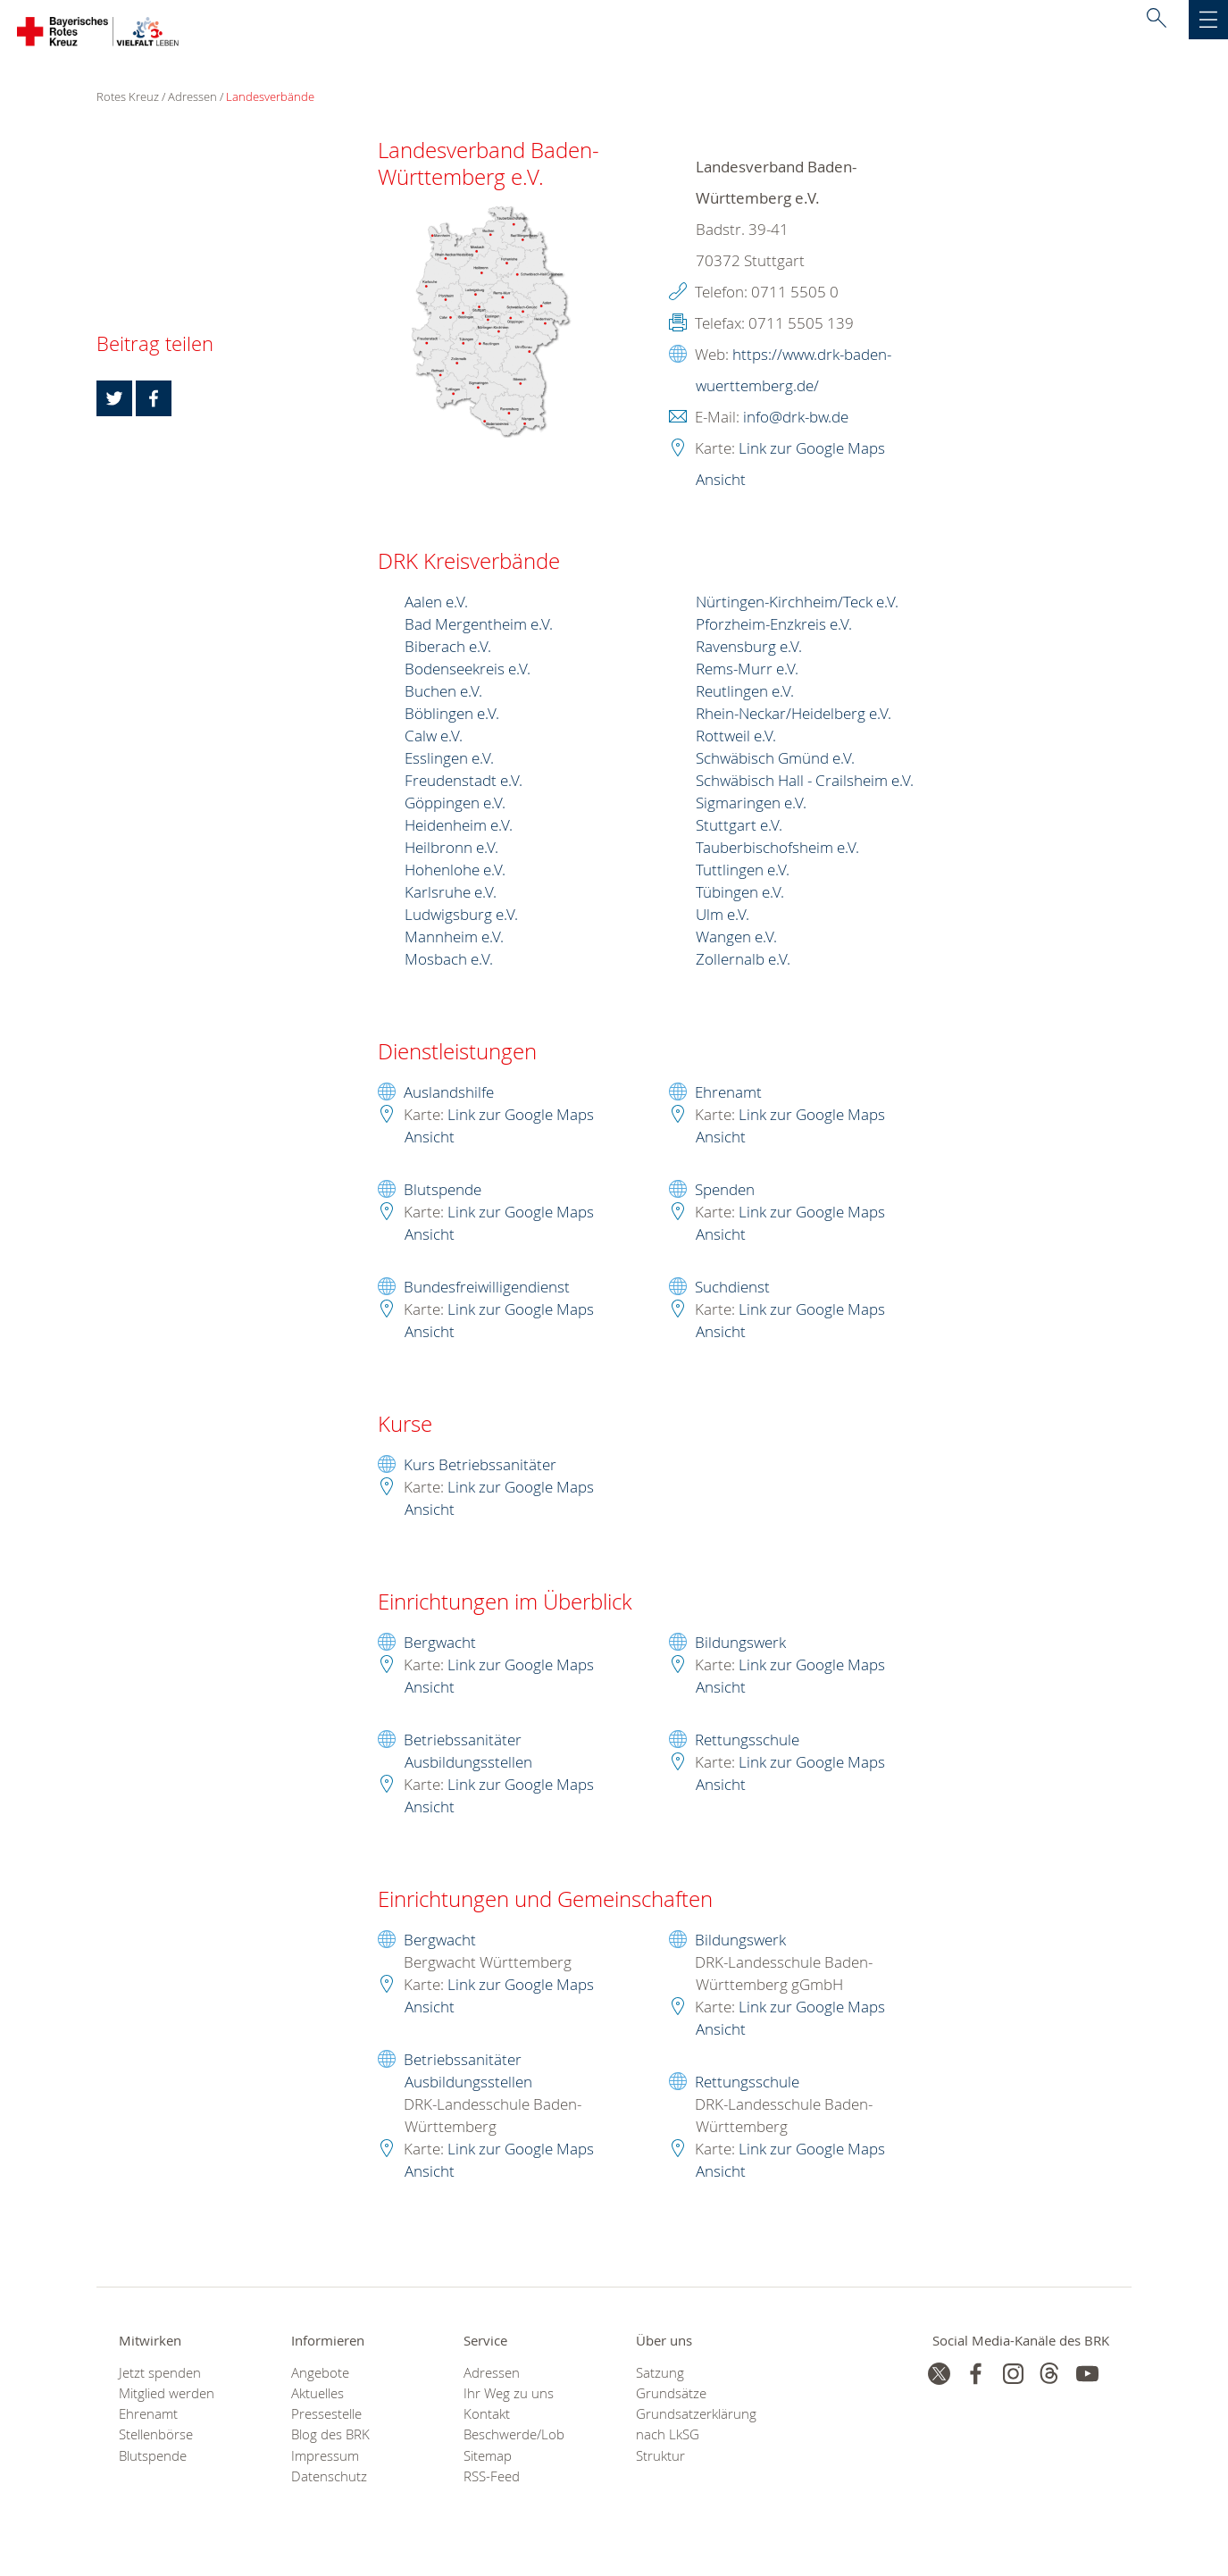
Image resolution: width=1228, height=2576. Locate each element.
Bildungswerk (740, 1644)
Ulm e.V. (722, 916)
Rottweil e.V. (736, 737)
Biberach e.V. (448, 648)
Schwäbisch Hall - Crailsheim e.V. (805, 782)
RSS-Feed (492, 2478)
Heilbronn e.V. (451, 849)
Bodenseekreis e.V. (467, 670)
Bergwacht (440, 1644)
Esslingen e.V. (449, 759)
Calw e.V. (434, 737)
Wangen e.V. (736, 938)
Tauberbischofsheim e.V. (777, 849)
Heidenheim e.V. (459, 826)
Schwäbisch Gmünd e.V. (775, 759)
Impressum (325, 2456)
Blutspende (442, 1191)
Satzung (660, 2374)
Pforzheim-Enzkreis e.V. (774, 625)
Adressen (192, 98)
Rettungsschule (747, 1741)
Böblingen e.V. (452, 715)
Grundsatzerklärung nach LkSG (696, 2426)
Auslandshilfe (449, 1093)
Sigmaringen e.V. (751, 804)
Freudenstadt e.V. (463, 782)
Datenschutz (329, 2478)
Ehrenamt (728, 1093)
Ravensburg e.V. (749, 648)
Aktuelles (317, 2395)
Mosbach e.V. (449, 960)
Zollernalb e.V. (743, 960)
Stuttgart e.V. (739, 826)
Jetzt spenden (160, 2374)
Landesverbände (270, 98)
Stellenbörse (156, 2436)
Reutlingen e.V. (745, 692)
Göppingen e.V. (455, 804)
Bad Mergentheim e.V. (479, 625)
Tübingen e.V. (740, 893)
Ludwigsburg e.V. (461, 916)
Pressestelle (326, 2415)
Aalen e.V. (436, 603)
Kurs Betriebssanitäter (480, 1466)
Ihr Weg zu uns (509, 2395)
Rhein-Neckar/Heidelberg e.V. (793, 715)
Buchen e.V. (443, 692)
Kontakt (487, 2415)
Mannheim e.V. (454, 938)
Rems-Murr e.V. (747, 670)
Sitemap (488, 2456)
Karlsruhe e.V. (451, 893)
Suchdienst (732, 1288)
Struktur (660, 2456)
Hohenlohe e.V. (455, 871)
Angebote (320, 2374)
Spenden (725, 1191)
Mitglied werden (166, 2395)
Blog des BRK (330, 2436)
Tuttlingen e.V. (742, 871)
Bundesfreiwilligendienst (487, 1288)
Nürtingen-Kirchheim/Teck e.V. (797, 603)
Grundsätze (671, 2395)
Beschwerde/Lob (514, 2436)
